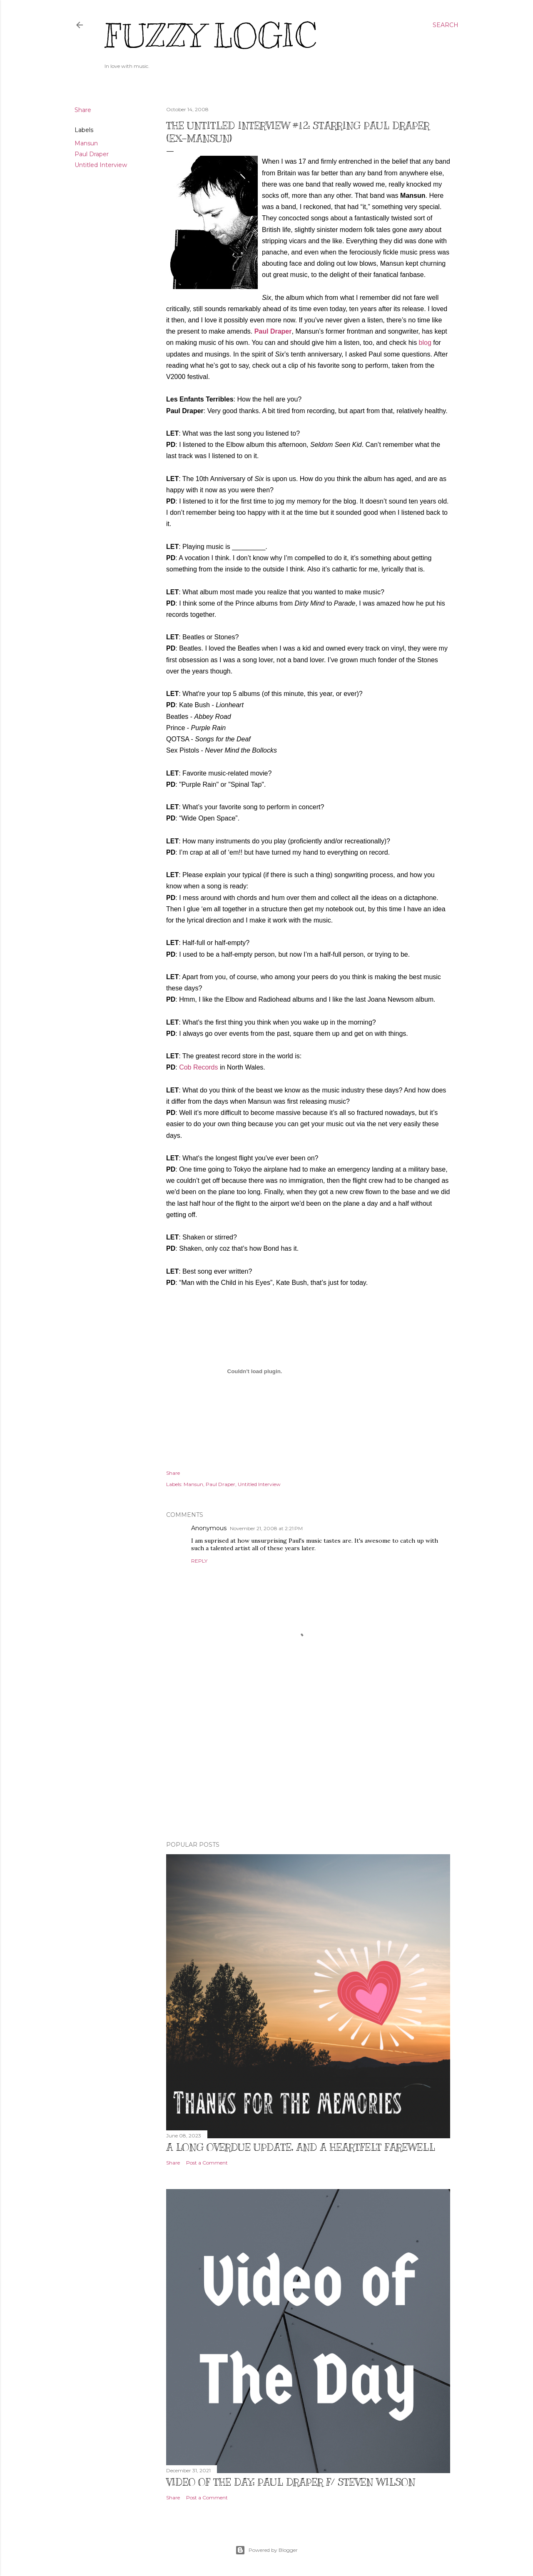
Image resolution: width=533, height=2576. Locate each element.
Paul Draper (92, 154)
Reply (199, 1561)
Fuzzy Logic (210, 36)
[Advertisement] (308, 1761)
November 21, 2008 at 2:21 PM (266, 1528)
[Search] (445, 25)
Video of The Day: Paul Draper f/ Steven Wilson (290, 2482)
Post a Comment (207, 2163)
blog (425, 342)
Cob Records (198, 1067)
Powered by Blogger (266, 2550)
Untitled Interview (101, 165)
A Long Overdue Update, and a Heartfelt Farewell (300, 2147)
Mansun (86, 143)
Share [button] (83, 110)
